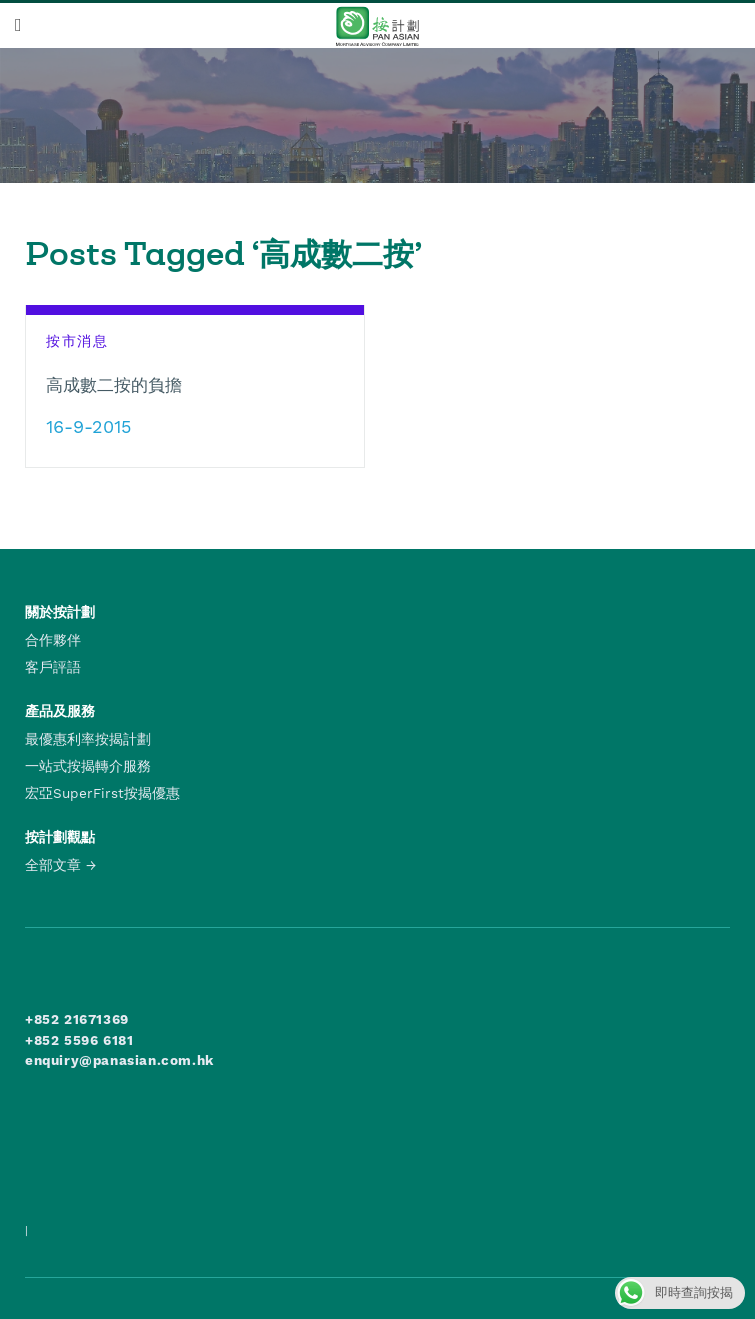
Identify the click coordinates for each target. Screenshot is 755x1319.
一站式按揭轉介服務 (88, 766)
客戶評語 (53, 667)
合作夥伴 (53, 640)
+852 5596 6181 (79, 1040)
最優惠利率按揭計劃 (88, 739)
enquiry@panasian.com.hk (119, 1060)
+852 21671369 (77, 1019)
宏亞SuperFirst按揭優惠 (102, 793)
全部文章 (53, 865)
